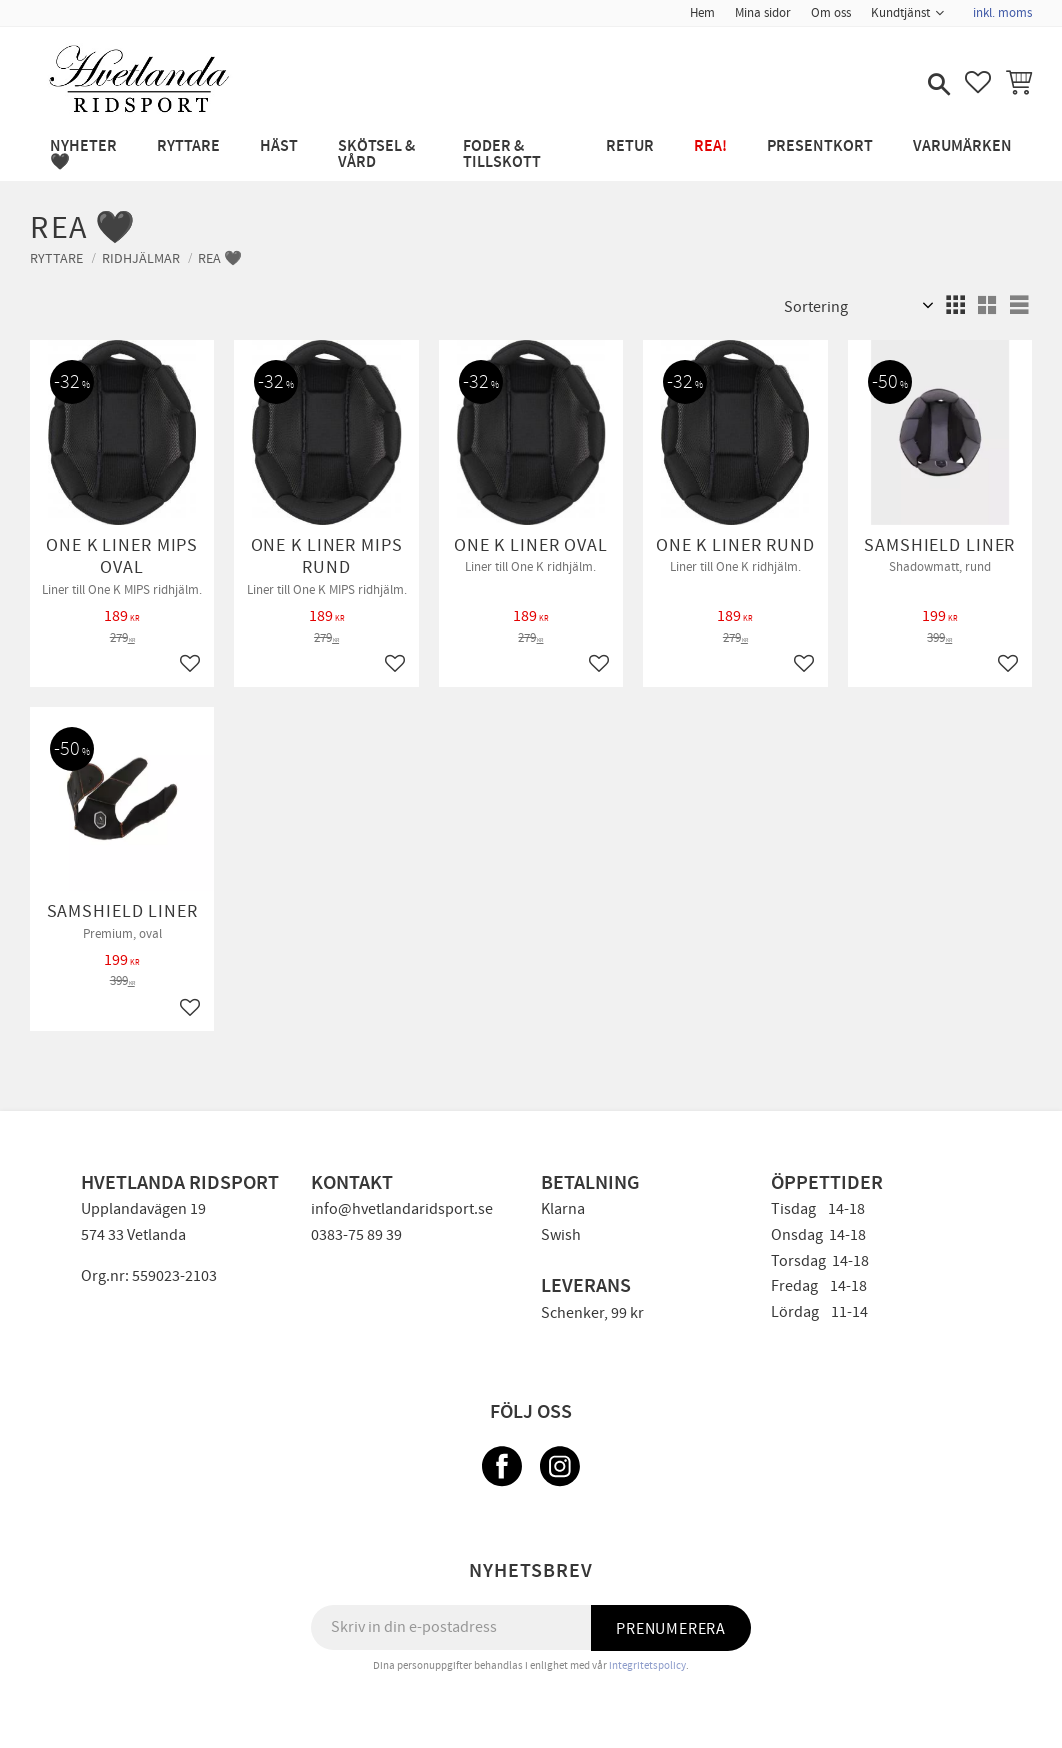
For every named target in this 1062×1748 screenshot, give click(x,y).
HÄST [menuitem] (279, 146)
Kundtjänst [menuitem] (900, 13)
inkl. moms (1002, 13)
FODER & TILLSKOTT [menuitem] (502, 154)
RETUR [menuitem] (630, 146)
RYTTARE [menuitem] (188, 146)
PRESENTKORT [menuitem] (820, 146)
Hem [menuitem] (702, 13)
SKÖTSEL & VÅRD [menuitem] (376, 154)
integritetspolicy (647, 1665)
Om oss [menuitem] (831, 13)
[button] (937, 86)
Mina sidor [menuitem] (763, 13)
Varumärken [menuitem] (962, 146)
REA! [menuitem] (710, 146)
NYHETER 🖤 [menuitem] (83, 154)
